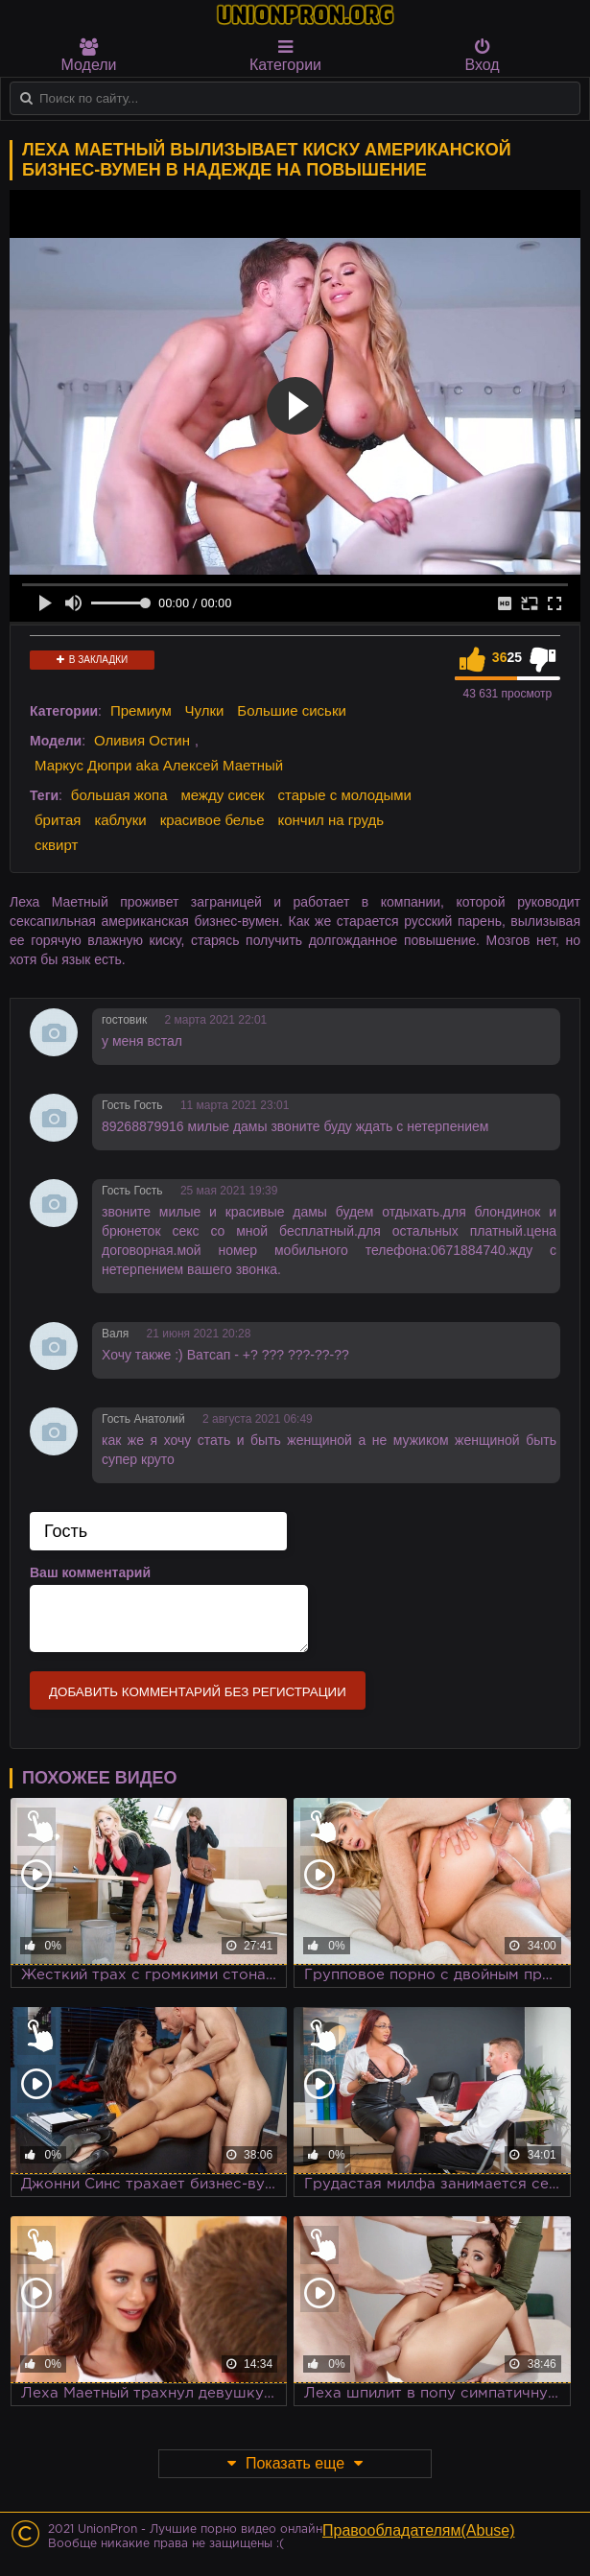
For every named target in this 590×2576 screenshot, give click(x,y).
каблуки (120, 820)
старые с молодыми (345, 795)
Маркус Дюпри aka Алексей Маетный (159, 765)
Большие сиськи (291, 710)
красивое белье (212, 820)
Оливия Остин (142, 740)
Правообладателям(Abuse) (418, 2530)
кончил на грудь (330, 820)
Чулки (204, 710)
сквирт (56, 845)
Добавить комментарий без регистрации (197, 1692)
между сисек (222, 795)
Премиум (141, 710)
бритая (58, 820)
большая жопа (119, 795)
